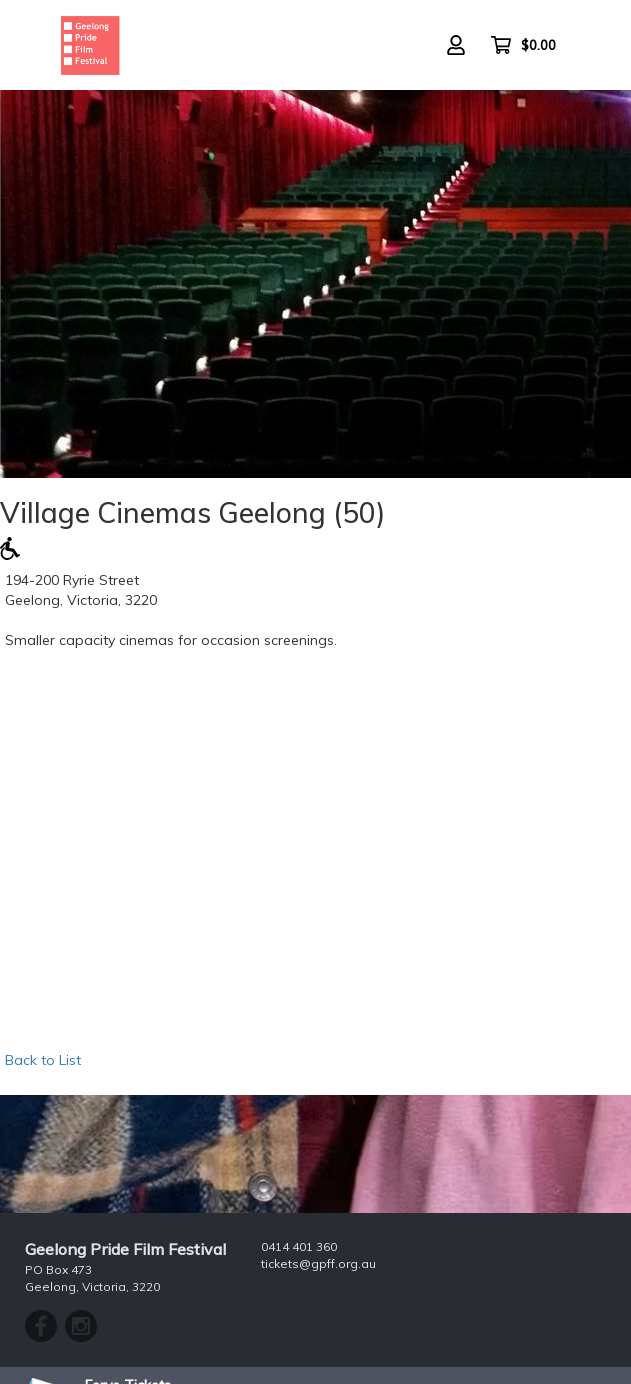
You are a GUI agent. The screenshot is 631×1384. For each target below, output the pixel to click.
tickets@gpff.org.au (318, 1263)
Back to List (43, 1060)
